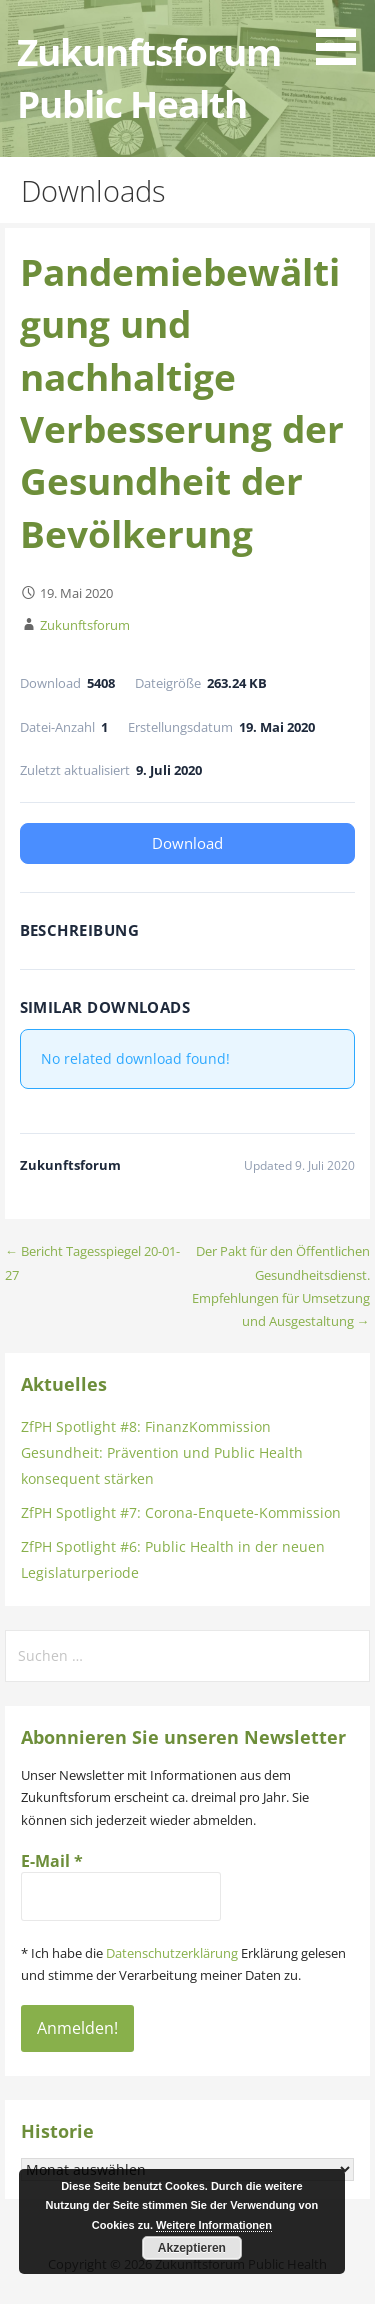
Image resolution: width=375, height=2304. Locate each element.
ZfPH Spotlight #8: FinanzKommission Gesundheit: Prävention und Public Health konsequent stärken (162, 1452)
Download (187, 843)
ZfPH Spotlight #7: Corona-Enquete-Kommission (181, 1512)
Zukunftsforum (85, 625)
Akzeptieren (192, 2248)
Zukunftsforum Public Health (148, 77)
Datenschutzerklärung (172, 1953)
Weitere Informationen (214, 2225)
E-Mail (52, 1861)
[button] (343, 36)
